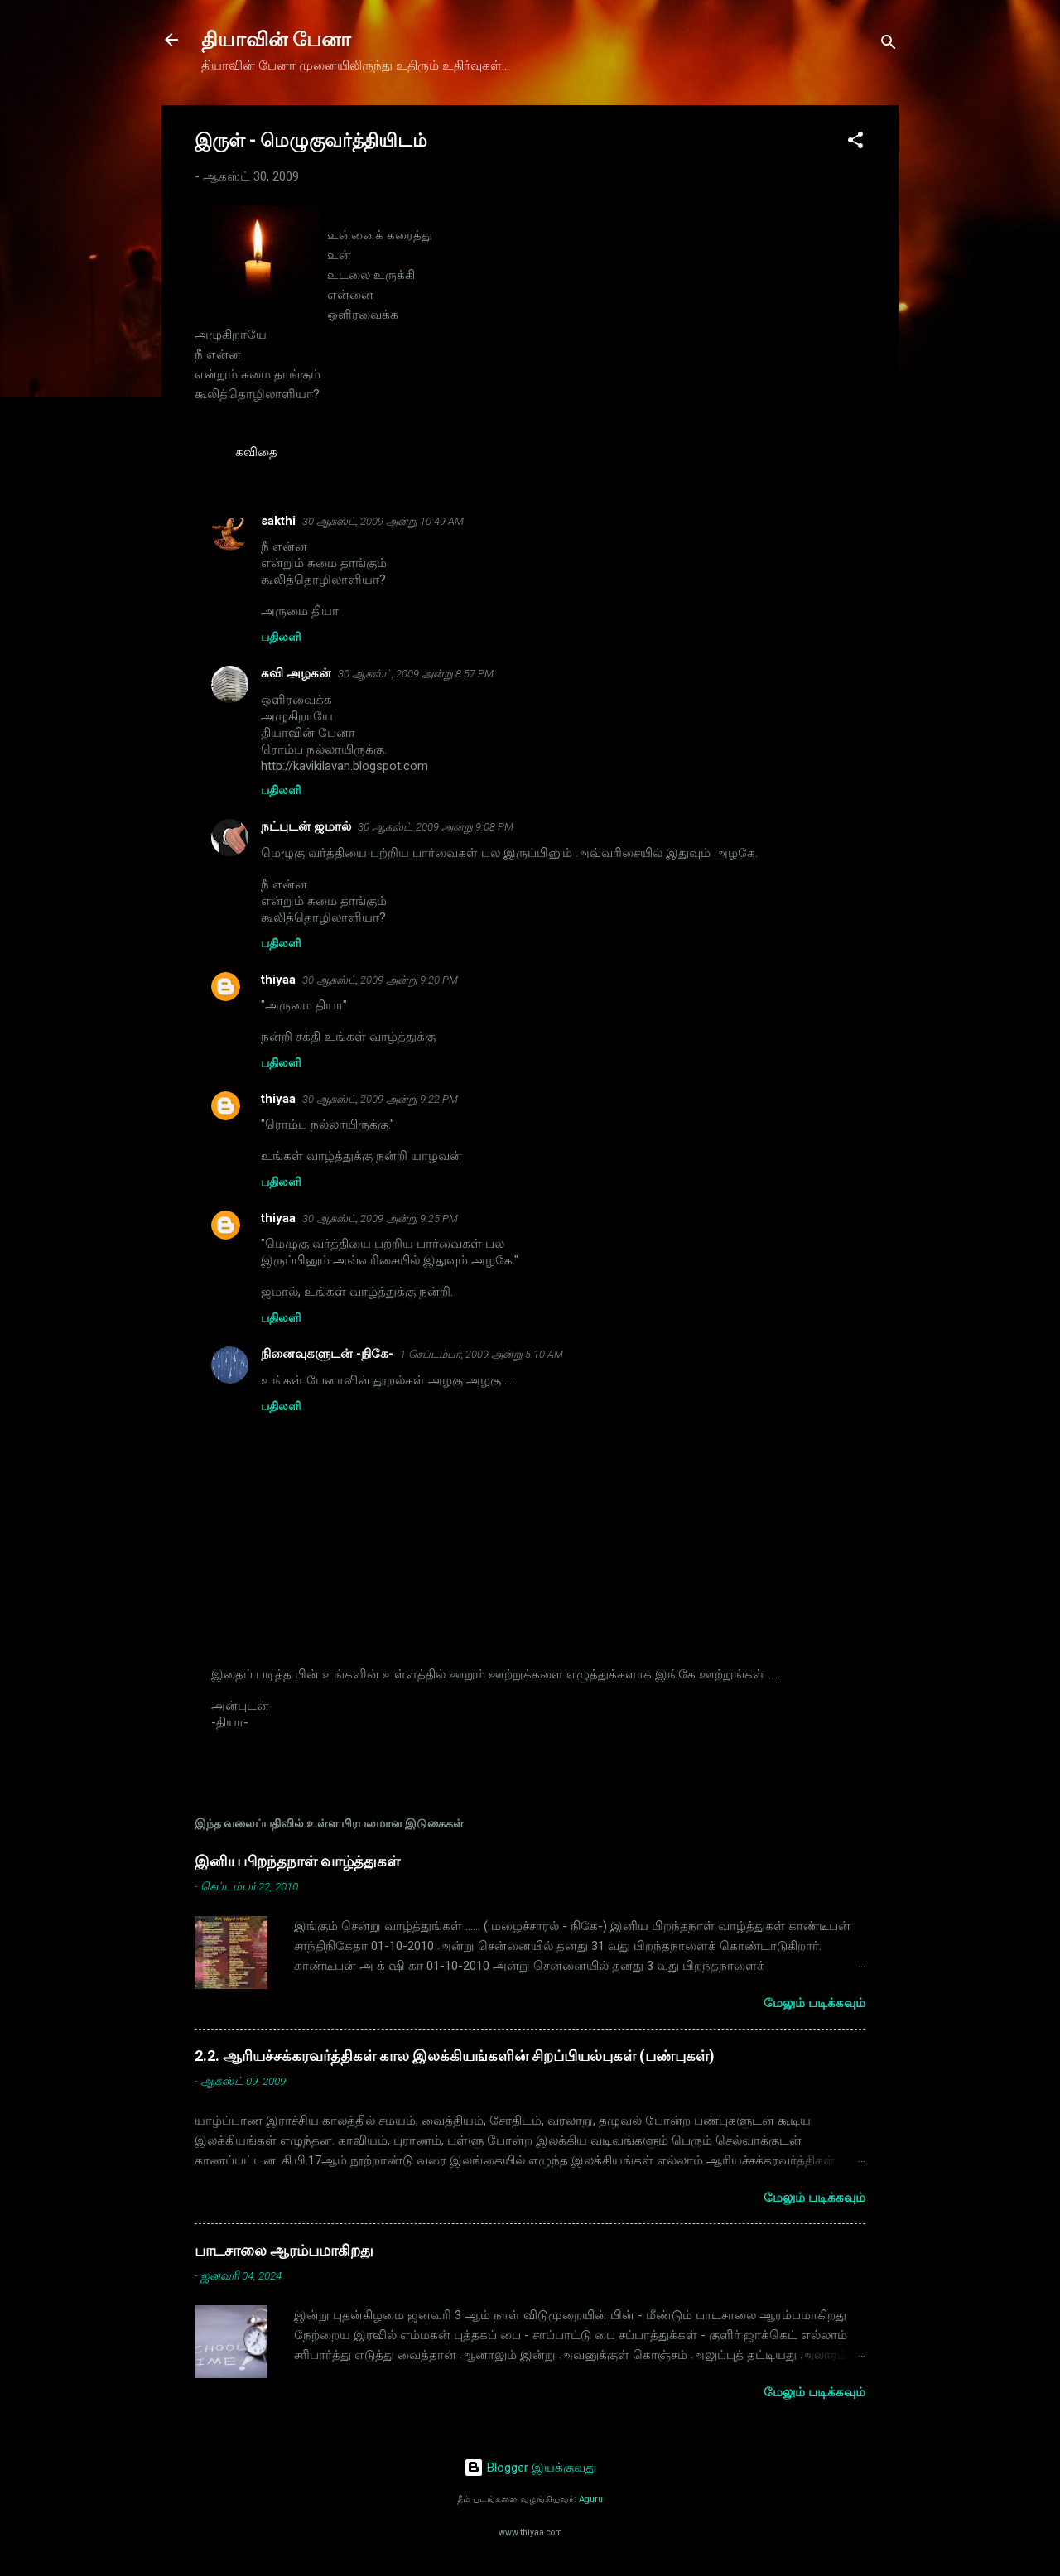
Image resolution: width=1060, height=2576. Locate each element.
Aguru (591, 2499)
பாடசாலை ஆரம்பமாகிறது (284, 2250)
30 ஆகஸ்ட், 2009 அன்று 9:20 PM (380, 980)
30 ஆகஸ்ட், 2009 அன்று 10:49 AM (383, 521)
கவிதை (256, 452)
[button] (855, 143)
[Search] (889, 45)
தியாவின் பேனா (276, 39)
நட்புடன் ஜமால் (306, 826)
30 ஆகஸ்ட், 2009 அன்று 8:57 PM (416, 673)
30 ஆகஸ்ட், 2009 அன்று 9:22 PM (380, 1099)
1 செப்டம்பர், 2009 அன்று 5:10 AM (481, 1354)
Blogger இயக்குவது (530, 2467)
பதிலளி (281, 636)
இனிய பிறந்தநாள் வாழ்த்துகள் (297, 1861)
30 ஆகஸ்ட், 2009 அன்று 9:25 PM (380, 1218)
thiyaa (278, 979)
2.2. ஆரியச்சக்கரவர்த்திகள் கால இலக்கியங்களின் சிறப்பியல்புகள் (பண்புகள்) (455, 2055)
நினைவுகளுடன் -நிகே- (327, 1353)
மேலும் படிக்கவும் (814, 2003)
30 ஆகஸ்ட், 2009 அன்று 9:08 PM (435, 827)
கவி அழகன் (296, 673)
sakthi (278, 520)
